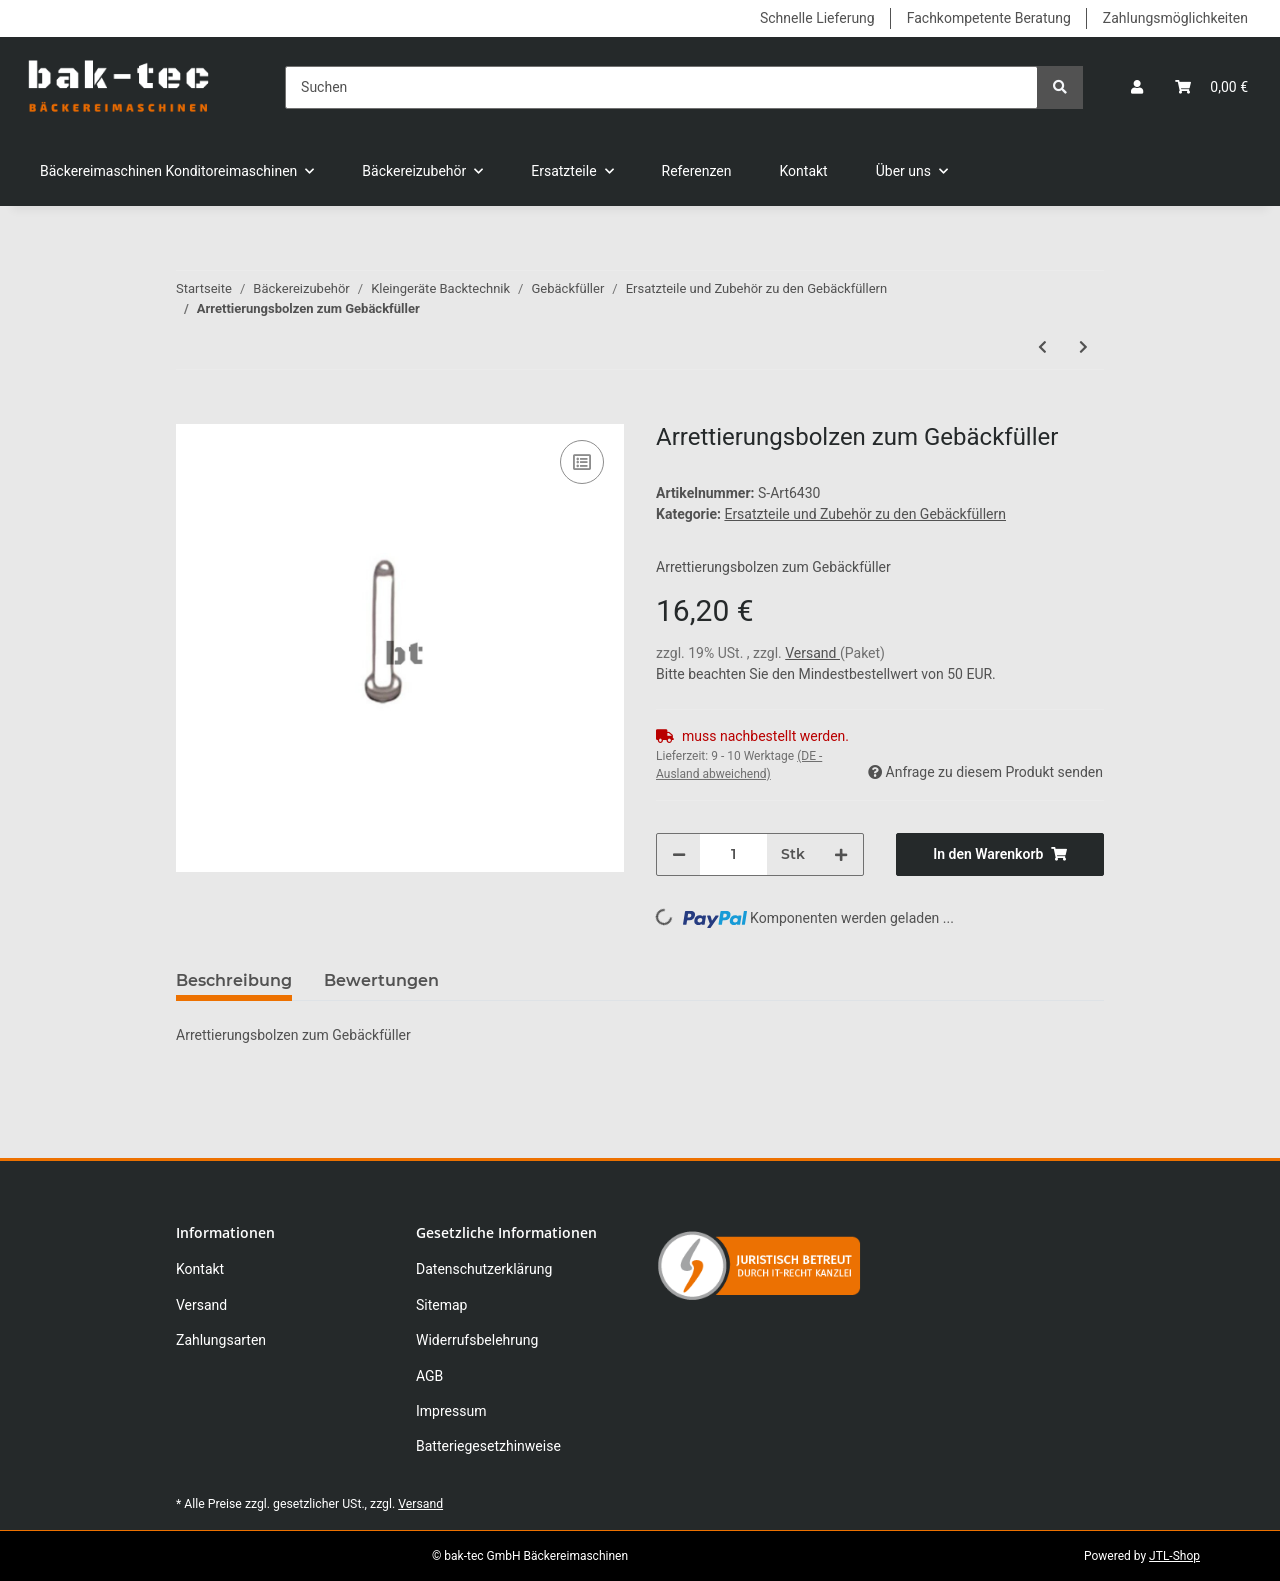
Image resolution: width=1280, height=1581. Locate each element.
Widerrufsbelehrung (477, 1340)
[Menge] (733, 854)
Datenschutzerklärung (484, 1269)
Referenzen (697, 171)
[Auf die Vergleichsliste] (582, 462)
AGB (429, 1376)
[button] (1137, 87)
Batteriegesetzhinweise (488, 1446)
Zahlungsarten (221, 1340)
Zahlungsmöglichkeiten (1175, 18)
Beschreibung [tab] (234, 980)
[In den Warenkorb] (192, 413)
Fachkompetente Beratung (989, 18)
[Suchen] (661, 87)
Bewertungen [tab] (381, 980)
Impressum (451, 1411)
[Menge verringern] (679, 854)
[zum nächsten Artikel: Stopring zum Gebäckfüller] (1083, 347)
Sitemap (441, 1305)
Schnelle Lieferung (817, 18)
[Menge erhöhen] (841, 854)
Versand (812, 653)
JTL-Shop (1174, 1556)
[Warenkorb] (1211, 87)
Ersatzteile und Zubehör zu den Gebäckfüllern (865, 514)
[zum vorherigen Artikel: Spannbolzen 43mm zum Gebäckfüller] (1042, 347)
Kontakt (804, 171)
